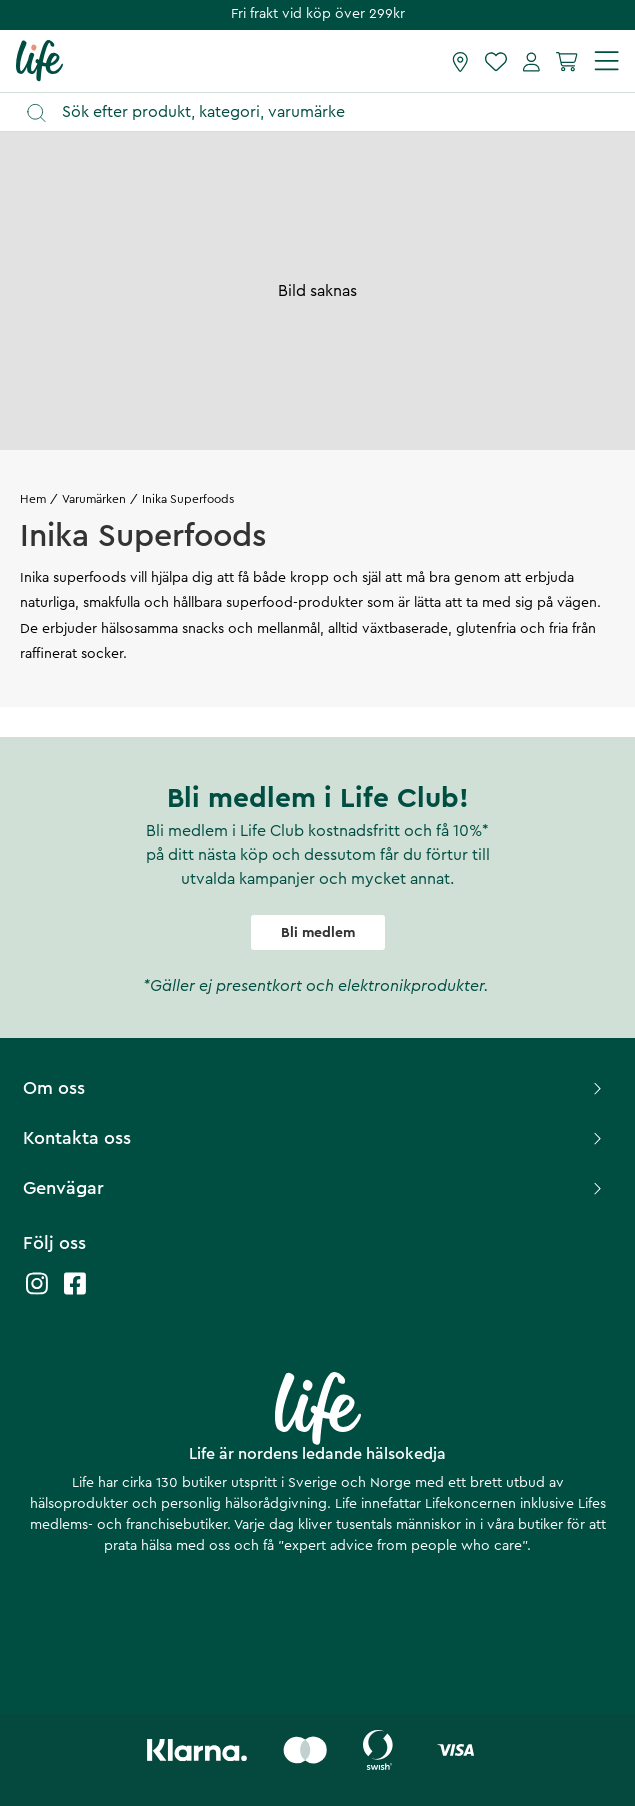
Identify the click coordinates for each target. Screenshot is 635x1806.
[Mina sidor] (531, 61)
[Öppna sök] (327, 112)
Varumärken (94, 499)
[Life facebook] (75, 1293)
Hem (33, 499)
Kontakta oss (315, 1138)
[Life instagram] (37, 1293)
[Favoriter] (496, 61)
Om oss (315, 1088)
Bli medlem (318, 933)
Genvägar (315, 1188)
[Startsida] (39, 60)
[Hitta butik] (460, 61)
